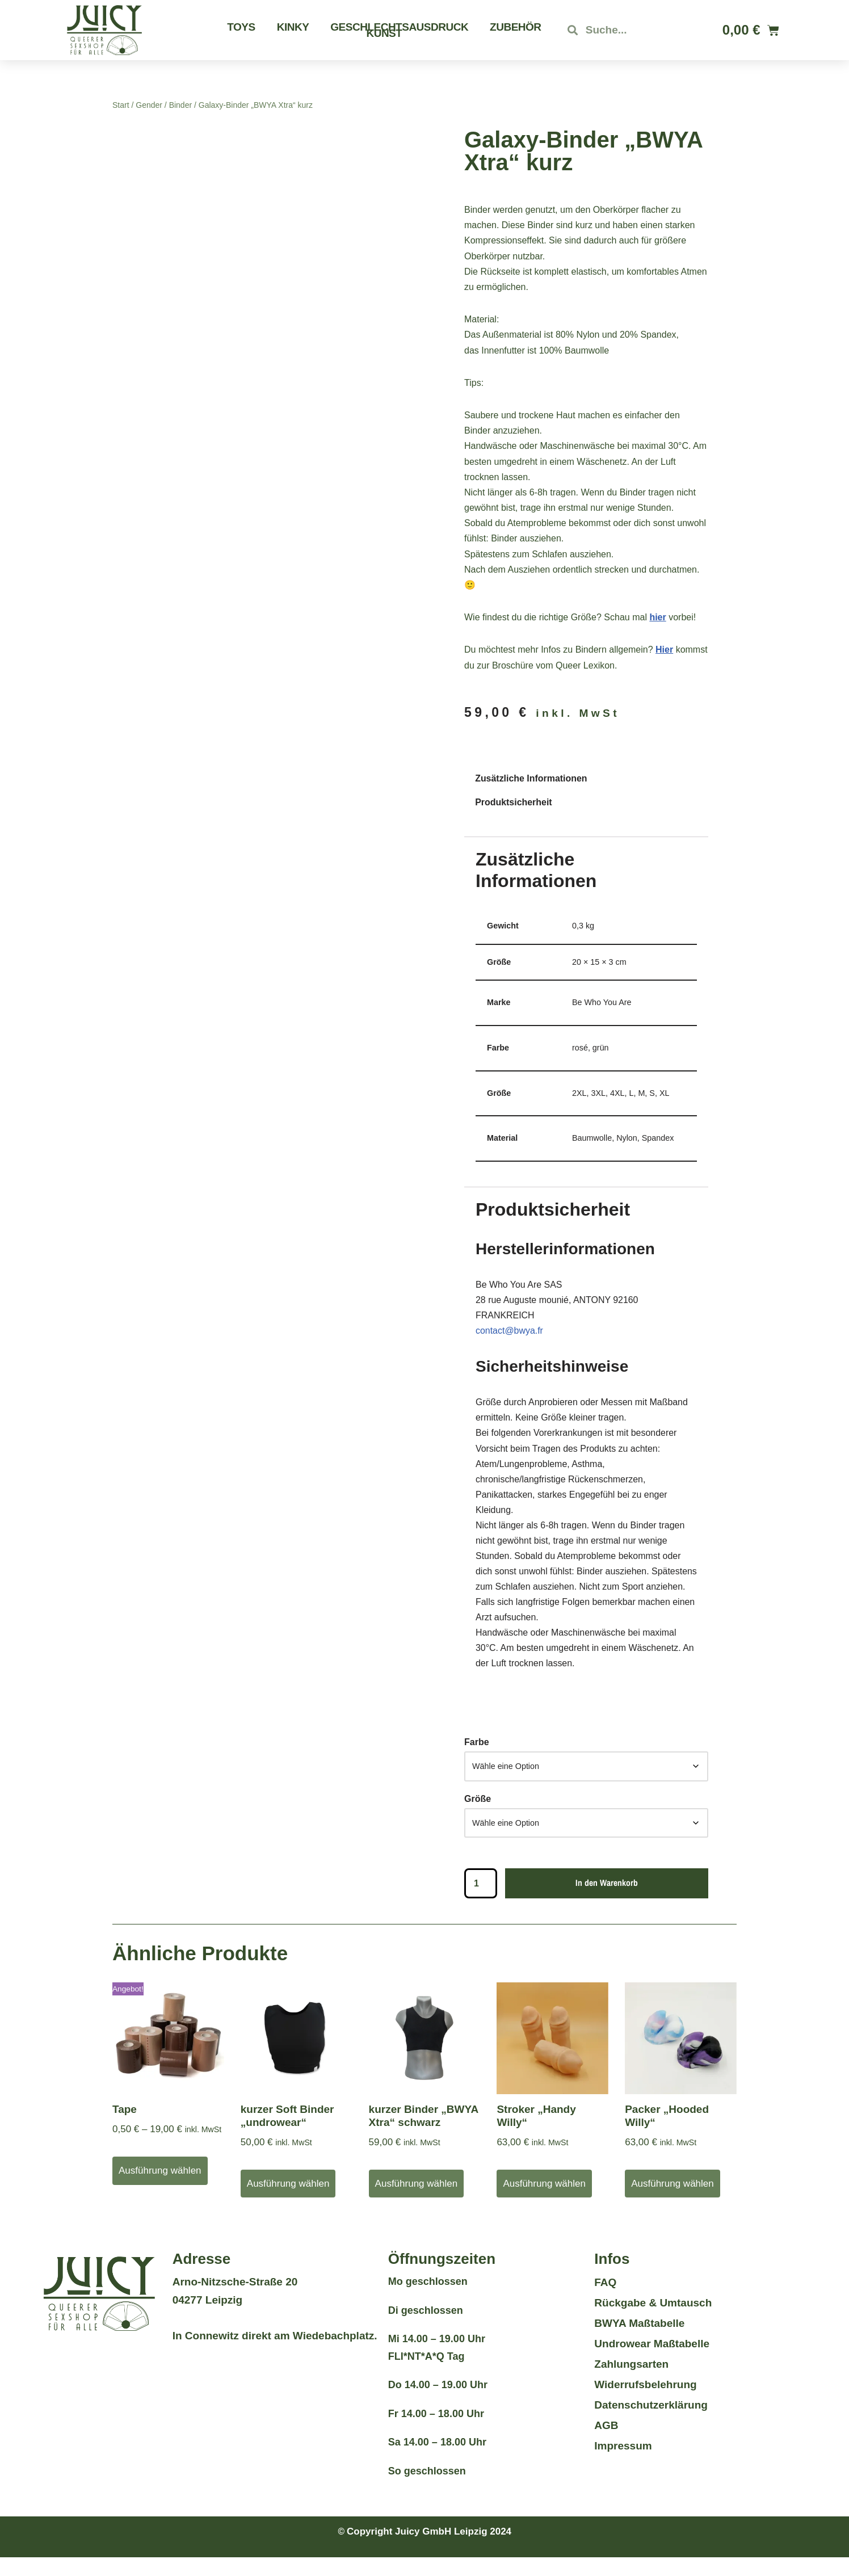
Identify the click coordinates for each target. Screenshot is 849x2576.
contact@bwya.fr (509, 1331)
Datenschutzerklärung (651, 2424)
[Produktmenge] (480, 1901)
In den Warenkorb (606, 1901)
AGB (606, 2444)
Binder (180, 105)
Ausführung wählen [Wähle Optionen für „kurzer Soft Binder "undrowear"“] (288, 2202)
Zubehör (515, 27)
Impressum (623, 2464)
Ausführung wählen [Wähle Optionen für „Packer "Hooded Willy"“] (672, 2202)
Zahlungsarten (631, 2383)
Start (120, 105)
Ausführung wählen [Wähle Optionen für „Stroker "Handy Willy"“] (544, 2202)
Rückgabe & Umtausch (653, 2321)
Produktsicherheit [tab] (513, 802)
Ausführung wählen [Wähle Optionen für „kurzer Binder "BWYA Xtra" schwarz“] (416, 2202)
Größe (477, 1816)
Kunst (384, 33)
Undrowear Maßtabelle (651, 2362)
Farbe (476, 1759)
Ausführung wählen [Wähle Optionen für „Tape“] (160, 2189)
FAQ (605, 2301)
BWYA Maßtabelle (639, 2342)
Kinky (293, 27)
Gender (149, 105)
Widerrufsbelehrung (645, 2403)
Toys (241, 27)
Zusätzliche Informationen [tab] (531, 779)
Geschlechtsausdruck (399, 27)
